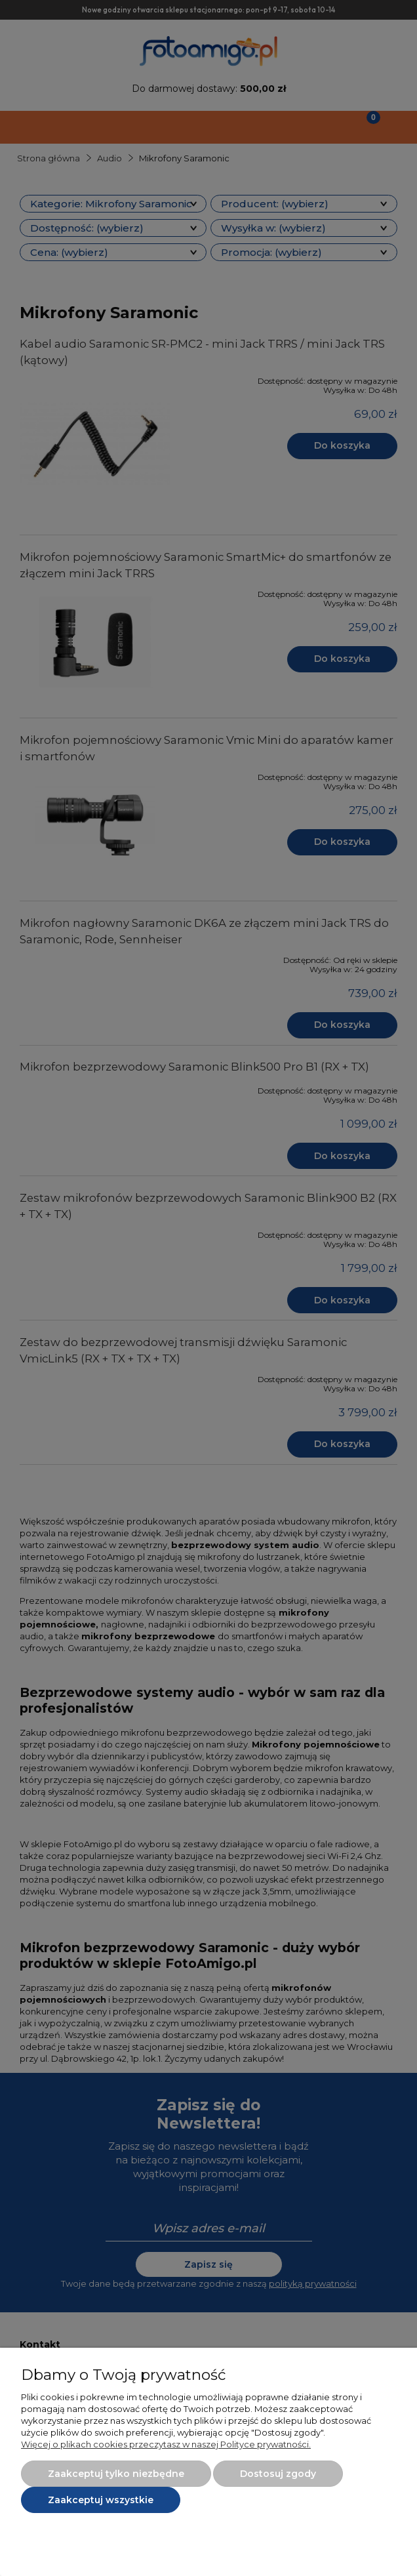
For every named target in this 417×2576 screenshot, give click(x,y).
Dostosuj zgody (278, 2474)
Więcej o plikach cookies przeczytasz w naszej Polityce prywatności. (166, 2444)
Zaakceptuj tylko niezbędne (116, 2474)
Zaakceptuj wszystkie (100, 2500)
